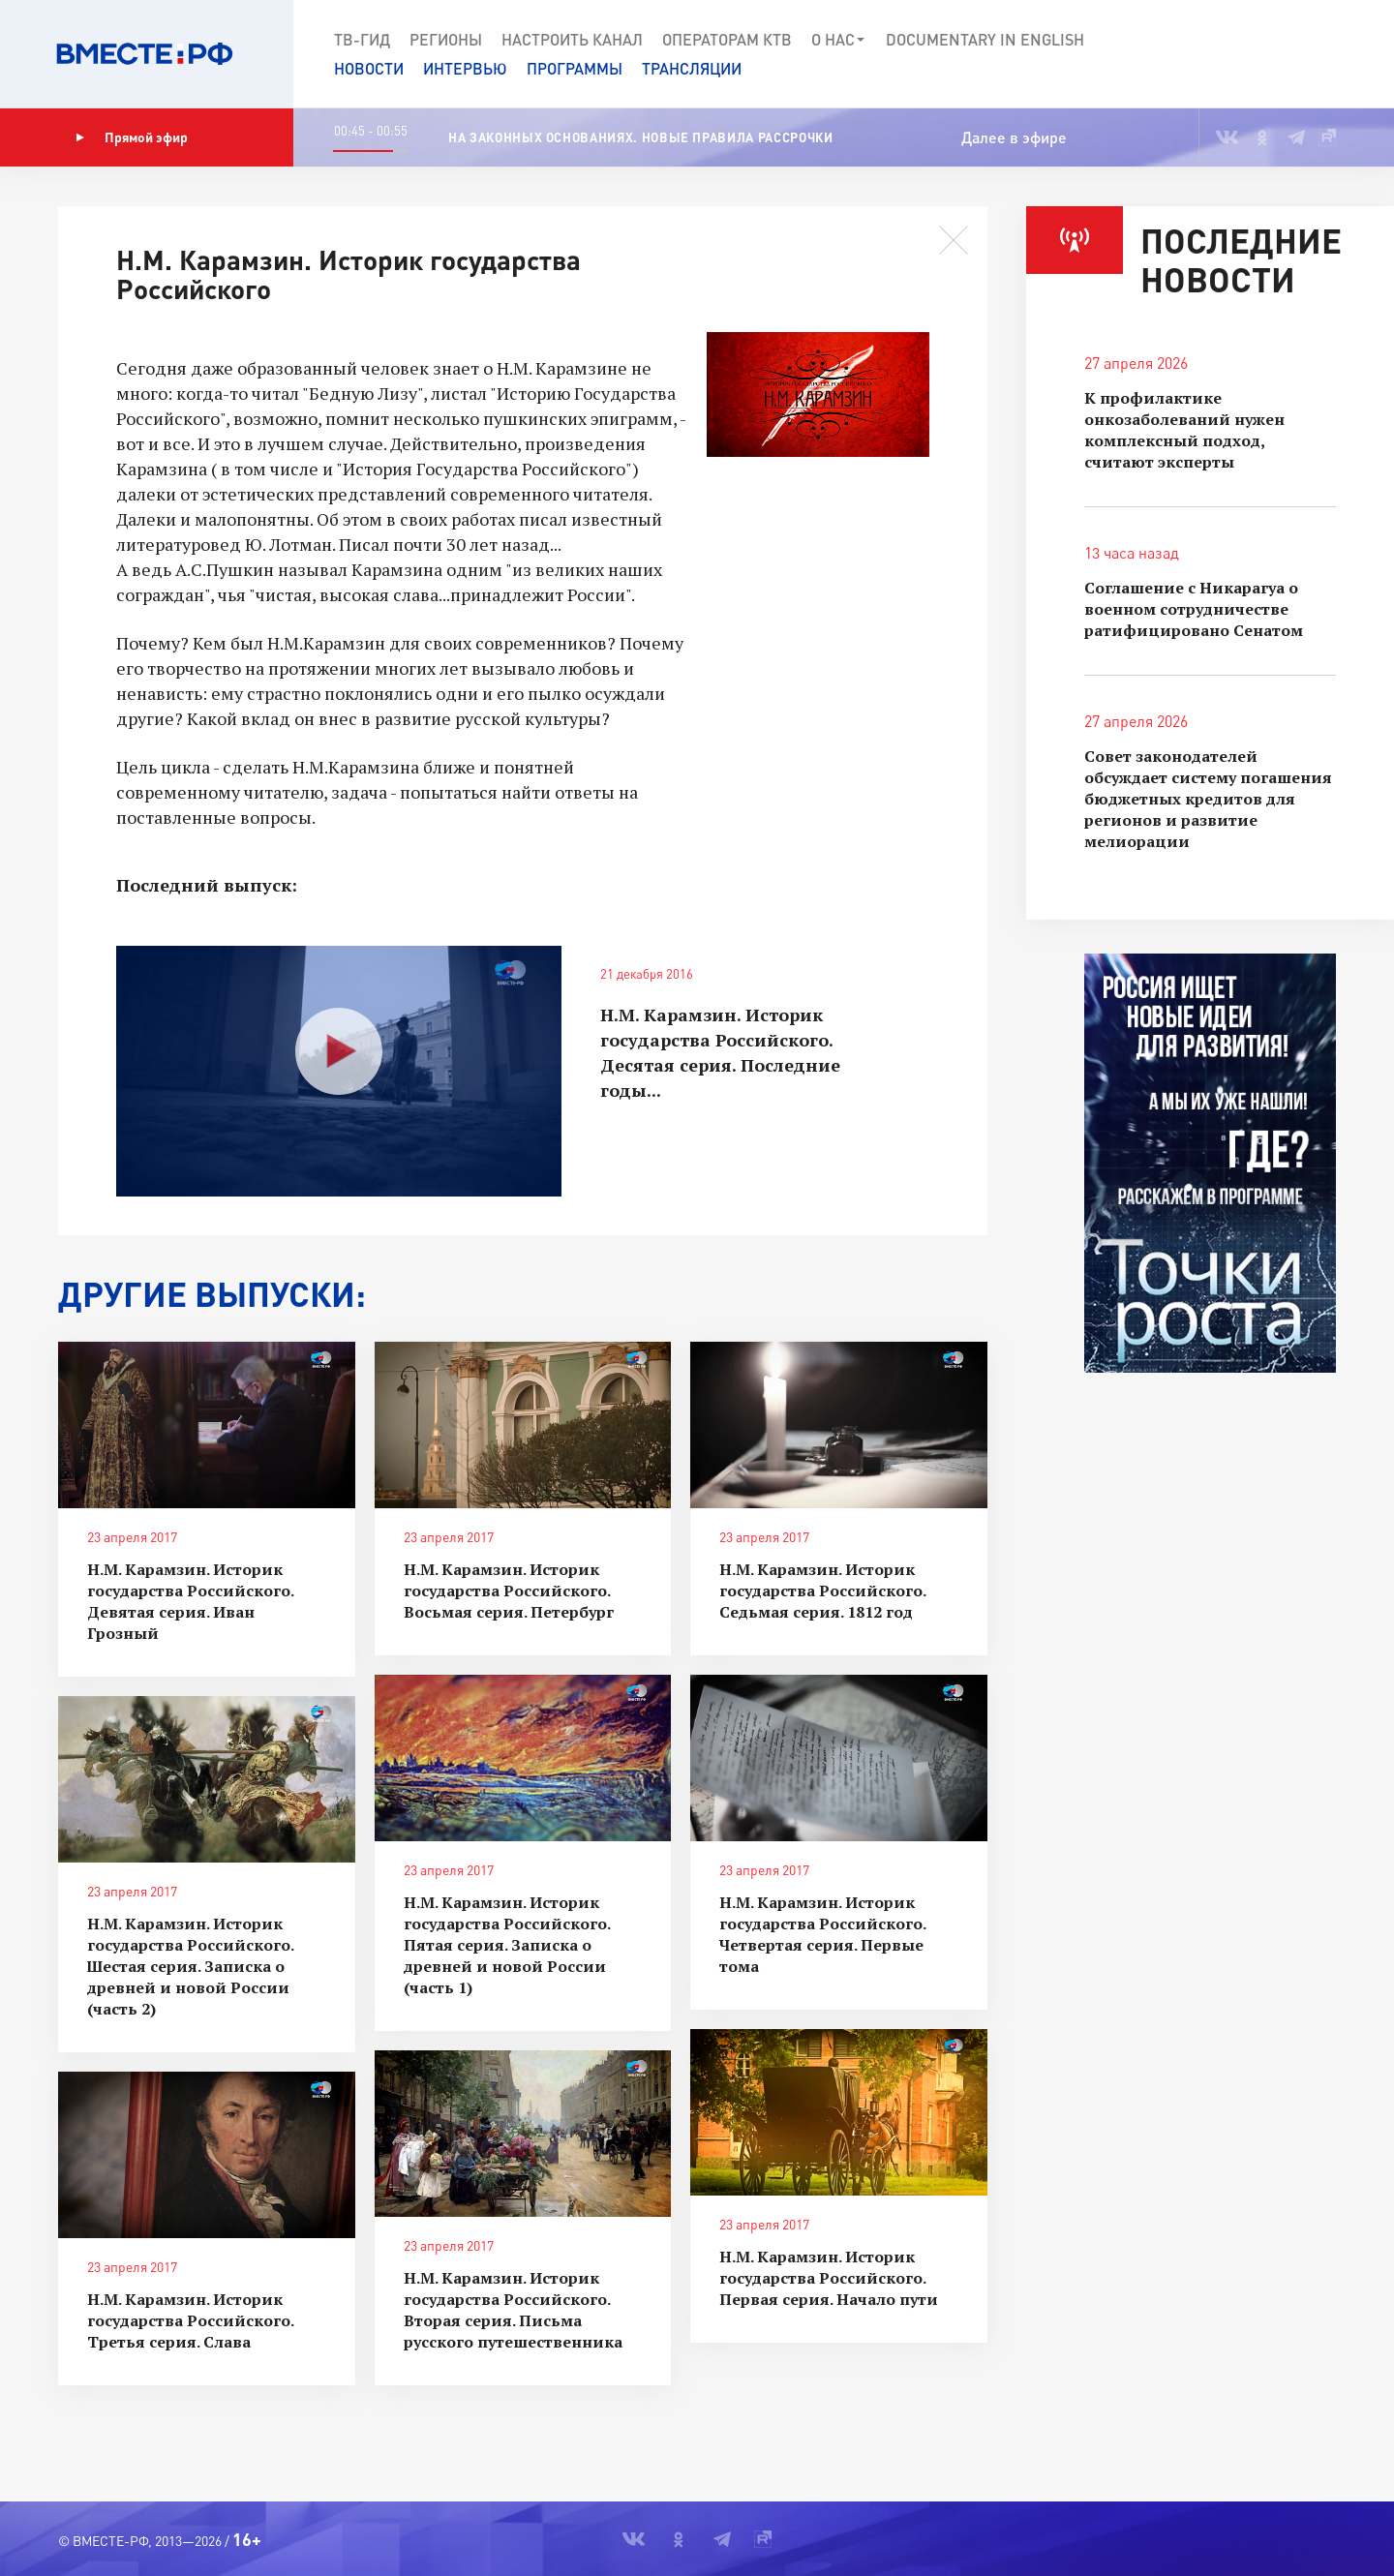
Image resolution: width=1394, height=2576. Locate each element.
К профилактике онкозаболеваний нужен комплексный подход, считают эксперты (1184, 429)
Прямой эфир (132, 137)
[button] (1309, 54)
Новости (369, 68)
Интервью (465, 68)
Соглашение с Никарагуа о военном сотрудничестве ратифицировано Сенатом (1193, 609)
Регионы (445, 39)
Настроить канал (572, 39)
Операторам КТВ (727, 39)
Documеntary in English (985, 39)
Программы (574, 68)
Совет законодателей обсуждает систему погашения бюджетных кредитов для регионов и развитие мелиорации (1208, 798)
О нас (838, 39)
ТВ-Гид (362, 39)
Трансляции (692, 68)
